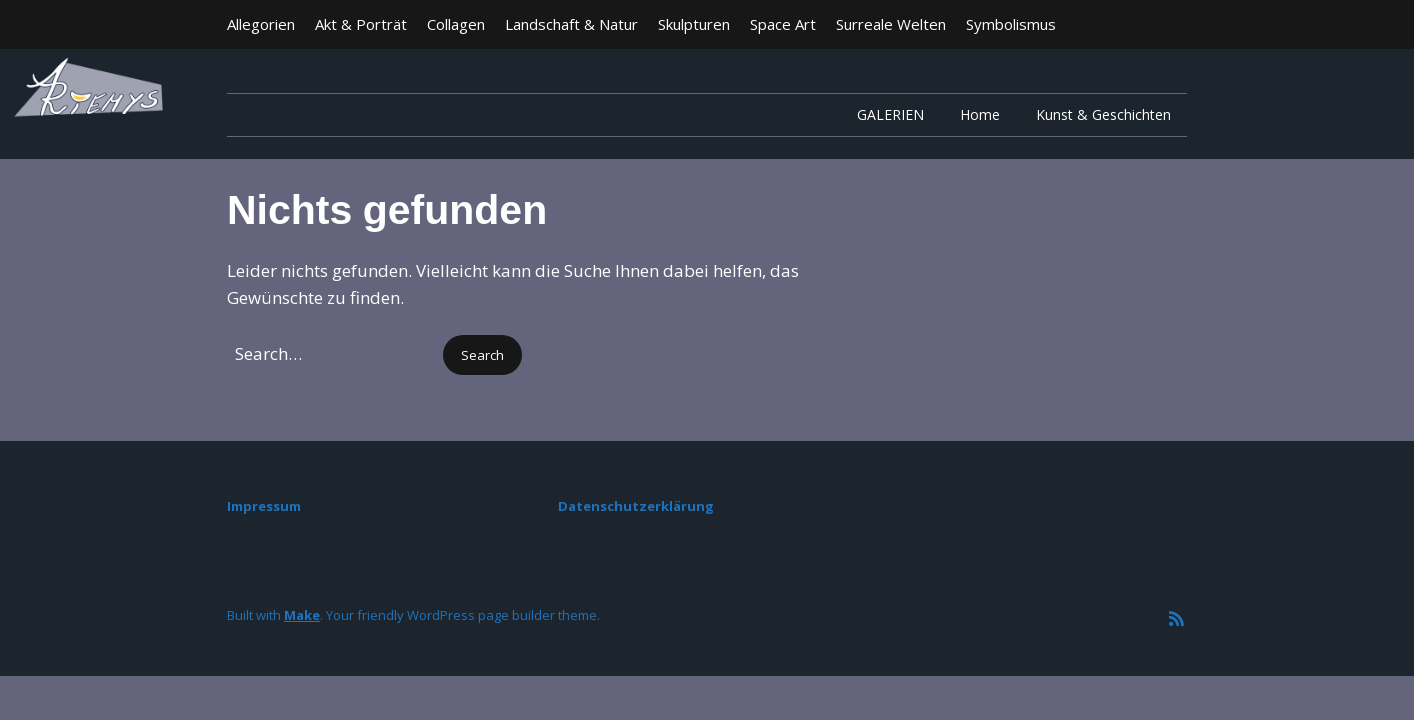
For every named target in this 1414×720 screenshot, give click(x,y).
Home (980, 114)
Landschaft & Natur (571, 24)
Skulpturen (694, 24)
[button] (482, 355)
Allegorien (261, 24)
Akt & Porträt (361, 24)
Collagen (456, 24)
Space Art (783, 24)
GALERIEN (890, 114)
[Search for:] (333, 353)
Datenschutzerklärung (636, 506)
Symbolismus (1011, 24)
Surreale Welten (891, 24)
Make (302, 615)
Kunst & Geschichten (1103, 114)
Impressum (264, 506)
